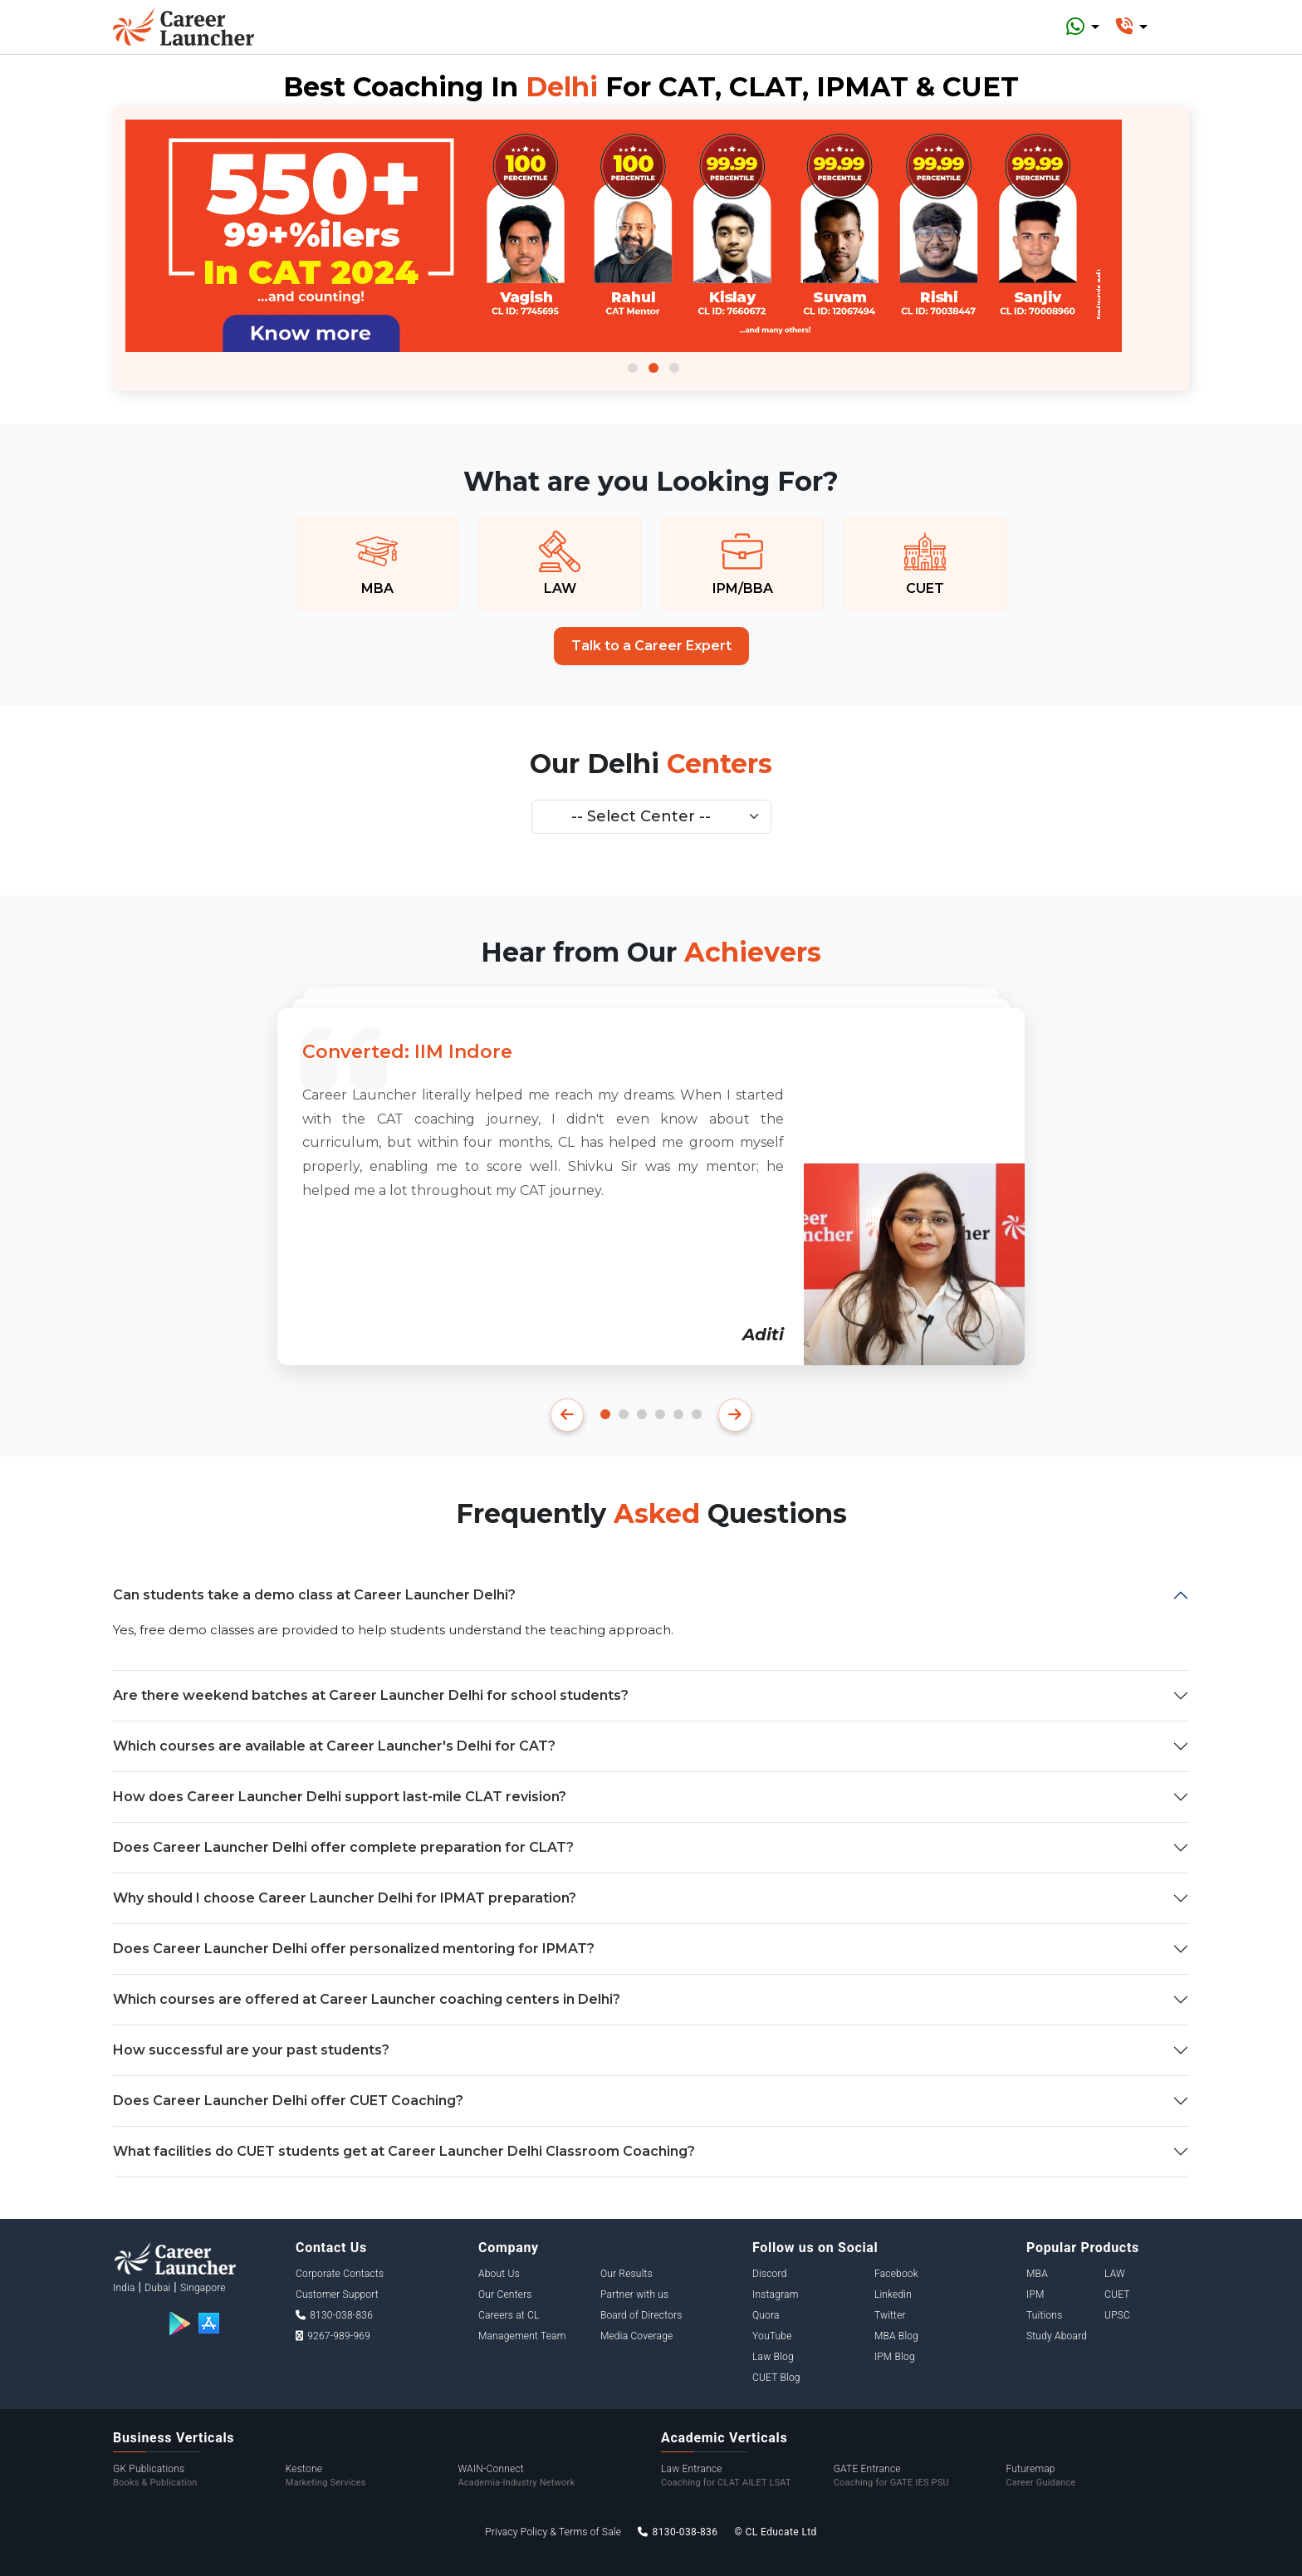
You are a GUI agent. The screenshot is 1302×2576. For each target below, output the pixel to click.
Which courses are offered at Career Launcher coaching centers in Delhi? (366, 1999)
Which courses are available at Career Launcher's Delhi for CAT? (334, 1746)
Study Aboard (1056, 2336)
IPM (1035, 2294)
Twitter (890, 2315)
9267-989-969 (333, 2336)
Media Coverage (636, 2336)
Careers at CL (509, 2315)
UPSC (1117, 2315)
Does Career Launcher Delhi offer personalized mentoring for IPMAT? (354, 1948)
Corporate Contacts (340, 2274)
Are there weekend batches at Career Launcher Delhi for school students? (371, 1695)
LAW (1114, 2274)
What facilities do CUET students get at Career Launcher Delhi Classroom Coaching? (404, 2151)
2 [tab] (653, 368)
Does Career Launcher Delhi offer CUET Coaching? (288, 2100)
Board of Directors (641, 2315)
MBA (1037, 2274)
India (124, 2288)
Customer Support (337, 2294)
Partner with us (634, 2294)
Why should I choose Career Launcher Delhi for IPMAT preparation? (344, 1898)
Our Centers (505, 2294)
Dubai (157, 2288)
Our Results (626, 2274)
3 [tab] (674, 368)
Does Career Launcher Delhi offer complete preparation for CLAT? (343, 1847)
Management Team (522, 2336)
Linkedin (893, 2294)
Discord (769, 2274)
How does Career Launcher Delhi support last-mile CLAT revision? (339, 1797)
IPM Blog (894, 2357)
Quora (766, 2315)
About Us (499, 2274)
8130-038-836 (334, 2315)
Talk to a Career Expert (651, 646)
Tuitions (1044, 2315)
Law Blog (773, 2357)
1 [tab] (633, 368)
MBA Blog (896, 2336)
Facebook (896, 2274)
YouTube (772, 2336)
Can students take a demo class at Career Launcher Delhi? (314, 1595)
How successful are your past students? (251, 2050)
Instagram (775, 2294)
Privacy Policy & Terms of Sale (553, 2532)
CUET (1117, 2294)
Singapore (203, 2288)
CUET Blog (776, 2377)
